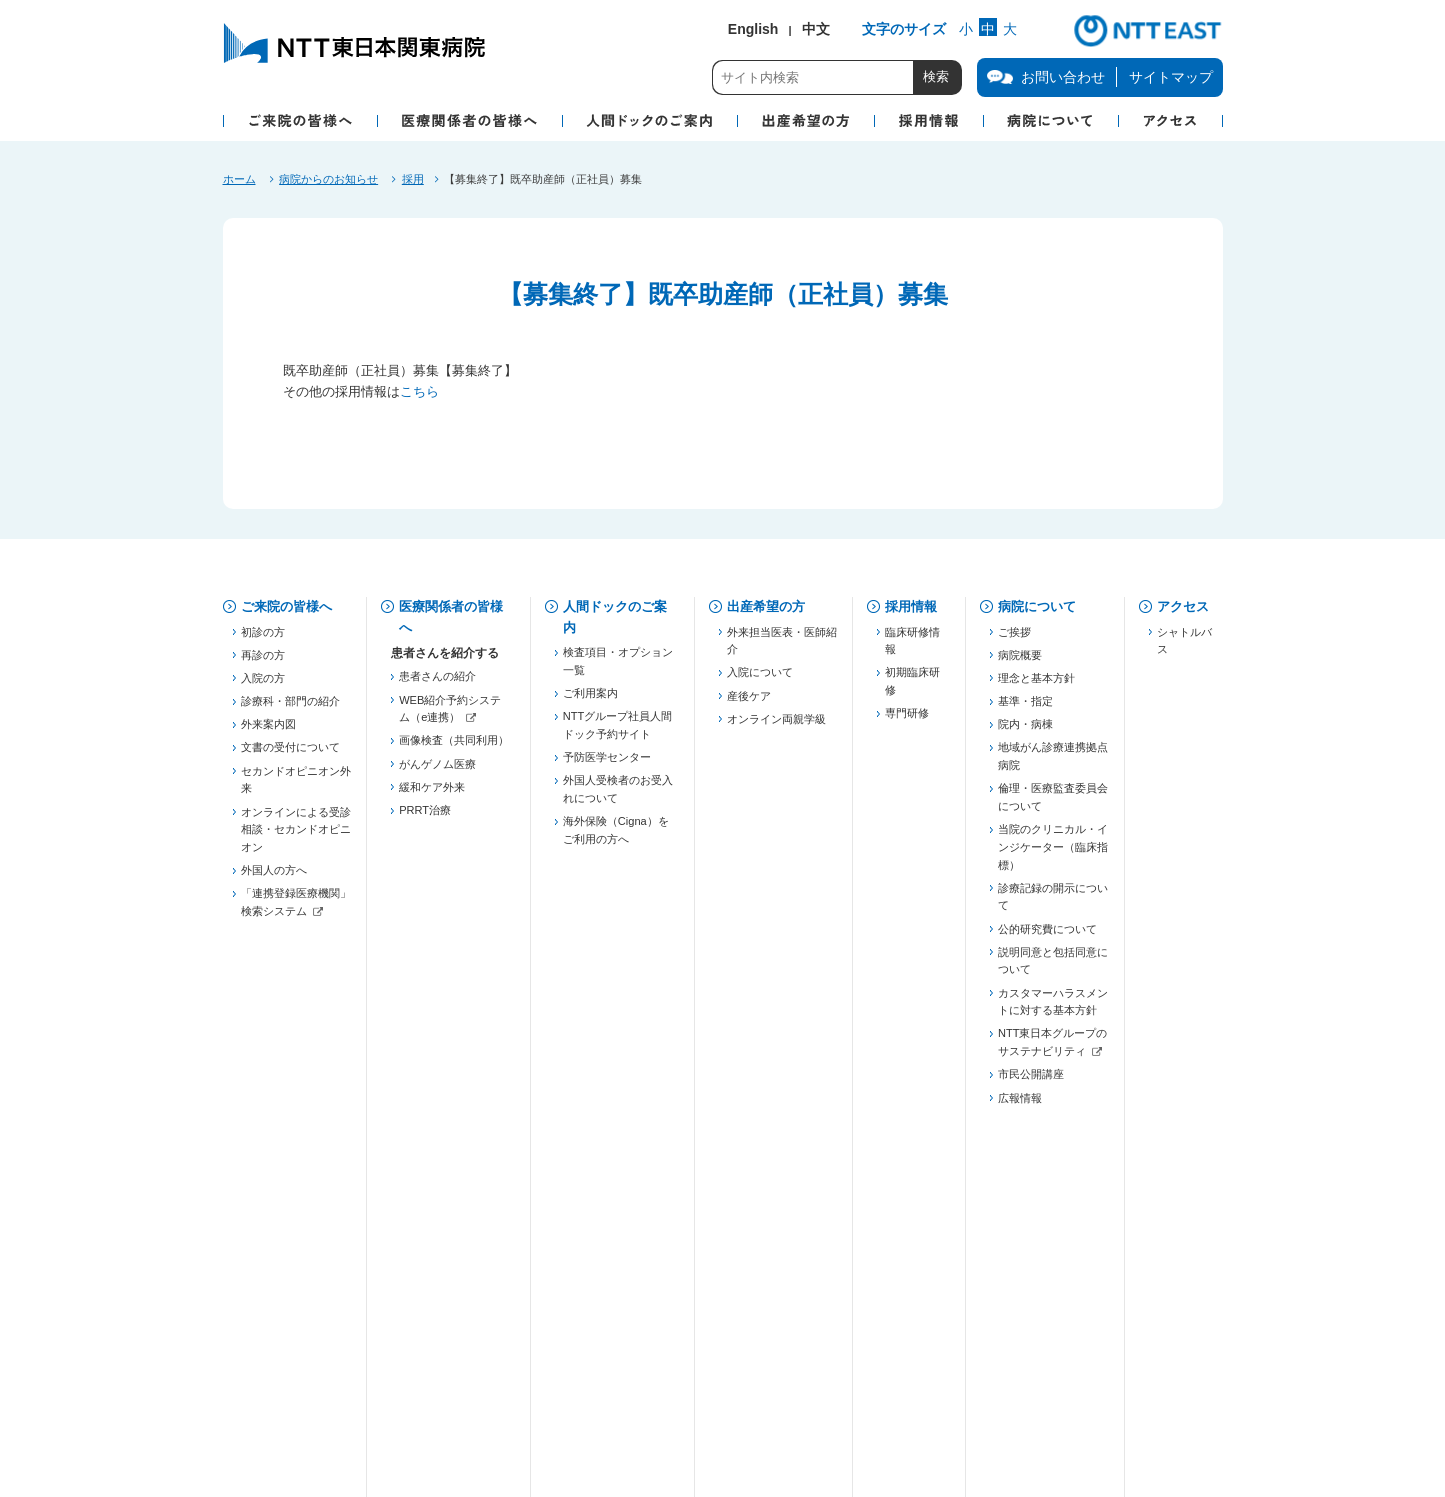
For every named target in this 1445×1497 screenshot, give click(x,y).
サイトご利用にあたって (724, 1387)
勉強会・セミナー (443, 1088)
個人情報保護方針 (462, 1326)
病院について (1037, 606)
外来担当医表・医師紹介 (782, 648)
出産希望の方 (766, 606)
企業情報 (267, 1387)
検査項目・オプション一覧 (618, 669)
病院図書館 (923, 1326)
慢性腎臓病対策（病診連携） (454, 992)
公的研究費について (1047, 936)
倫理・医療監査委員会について (1053, 805)
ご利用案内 (590, 701)
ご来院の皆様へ (286, 606)
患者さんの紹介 (437, 684)
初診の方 (263, 639)
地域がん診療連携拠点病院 (1053, 764)
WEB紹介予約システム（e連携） (450, 716)
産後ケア (749, 703)
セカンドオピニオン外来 (296, 787)
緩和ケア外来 (432, 794)
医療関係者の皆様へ (451, 617)
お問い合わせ (280, 1326)
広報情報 (1020, 1105)
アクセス (1183, 606)
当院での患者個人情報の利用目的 (702, 1326)
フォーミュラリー (443, 1253)
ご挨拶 (1014, 639)
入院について (760, 680)
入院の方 (263, 685)
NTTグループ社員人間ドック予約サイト (617, 733)
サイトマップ (1171, 77)
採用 (413, 179)
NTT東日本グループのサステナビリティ (1052, 1050)
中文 (816, 29)
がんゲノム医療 (437, 771)
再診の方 (263, 662)
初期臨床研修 (912, 689)
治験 (410, 1207)
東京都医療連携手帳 (448, 919)
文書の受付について (290, 755)
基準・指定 (1025, 709)
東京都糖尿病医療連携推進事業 (454, 1056)
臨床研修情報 (912, 648)
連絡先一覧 (426, 1142)
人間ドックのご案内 (615, 617)
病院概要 (1020, 662)
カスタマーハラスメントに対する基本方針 (1053, 1009)
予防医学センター (607, 765)
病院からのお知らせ (328, 179)
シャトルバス (1184, 648)
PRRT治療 (425, 818)
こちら (419, 391)
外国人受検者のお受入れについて (618, 797)
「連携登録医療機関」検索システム (296, 910)
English (753, 29)
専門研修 (907, 721)
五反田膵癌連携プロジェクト (454, 951)
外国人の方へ (274, 878)
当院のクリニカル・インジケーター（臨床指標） (1053, 854)
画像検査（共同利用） (454, 748)
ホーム (239, 179)
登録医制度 (426, 872)
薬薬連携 (421, 896)
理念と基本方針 (1036, 685)
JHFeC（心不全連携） (454, 1024)
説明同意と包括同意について (1053, 968)
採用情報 (911, 606)
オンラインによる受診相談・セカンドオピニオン (296, 836)
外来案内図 (268, 732)
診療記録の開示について (1053, 904)
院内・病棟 (1025, 732)
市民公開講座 (1031, 1082)
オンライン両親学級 (776, 726)
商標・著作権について (473, 1387)
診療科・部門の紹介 (290, 709)
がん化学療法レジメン (454, 1230)
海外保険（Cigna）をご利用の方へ (616, 838)
